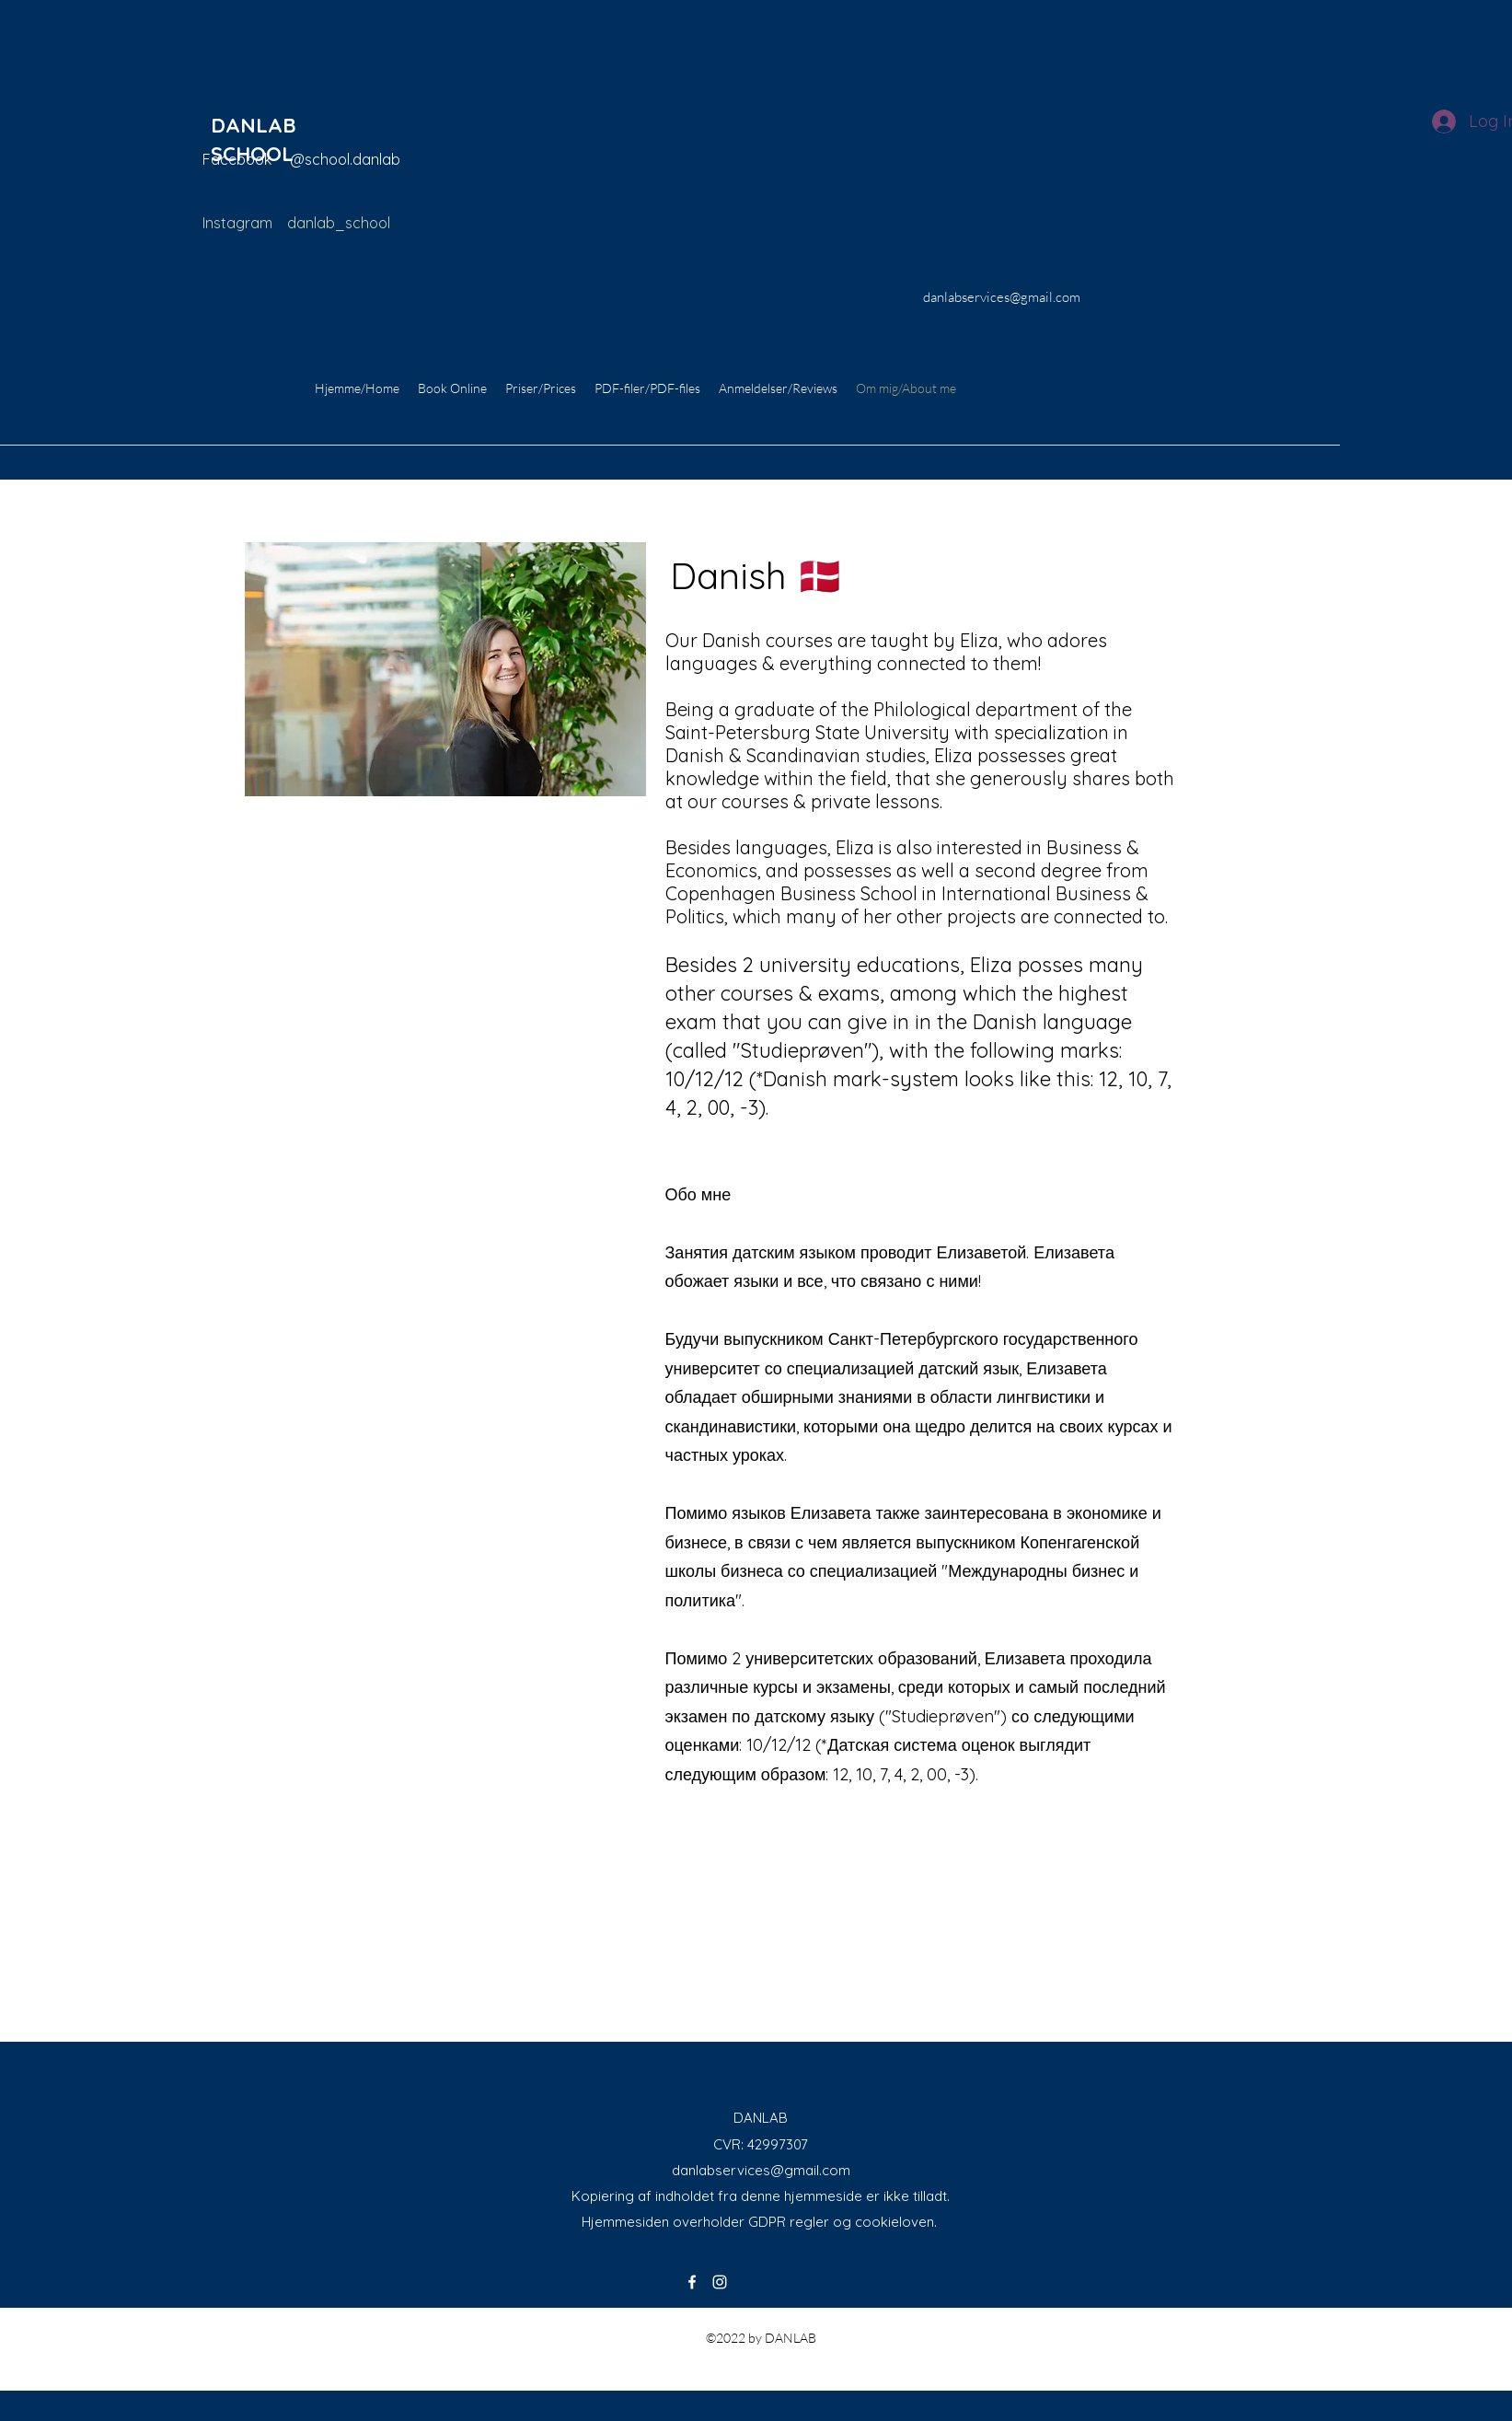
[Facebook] (692, 2282)
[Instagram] (719, 2282)
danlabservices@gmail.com (761, 2170)
